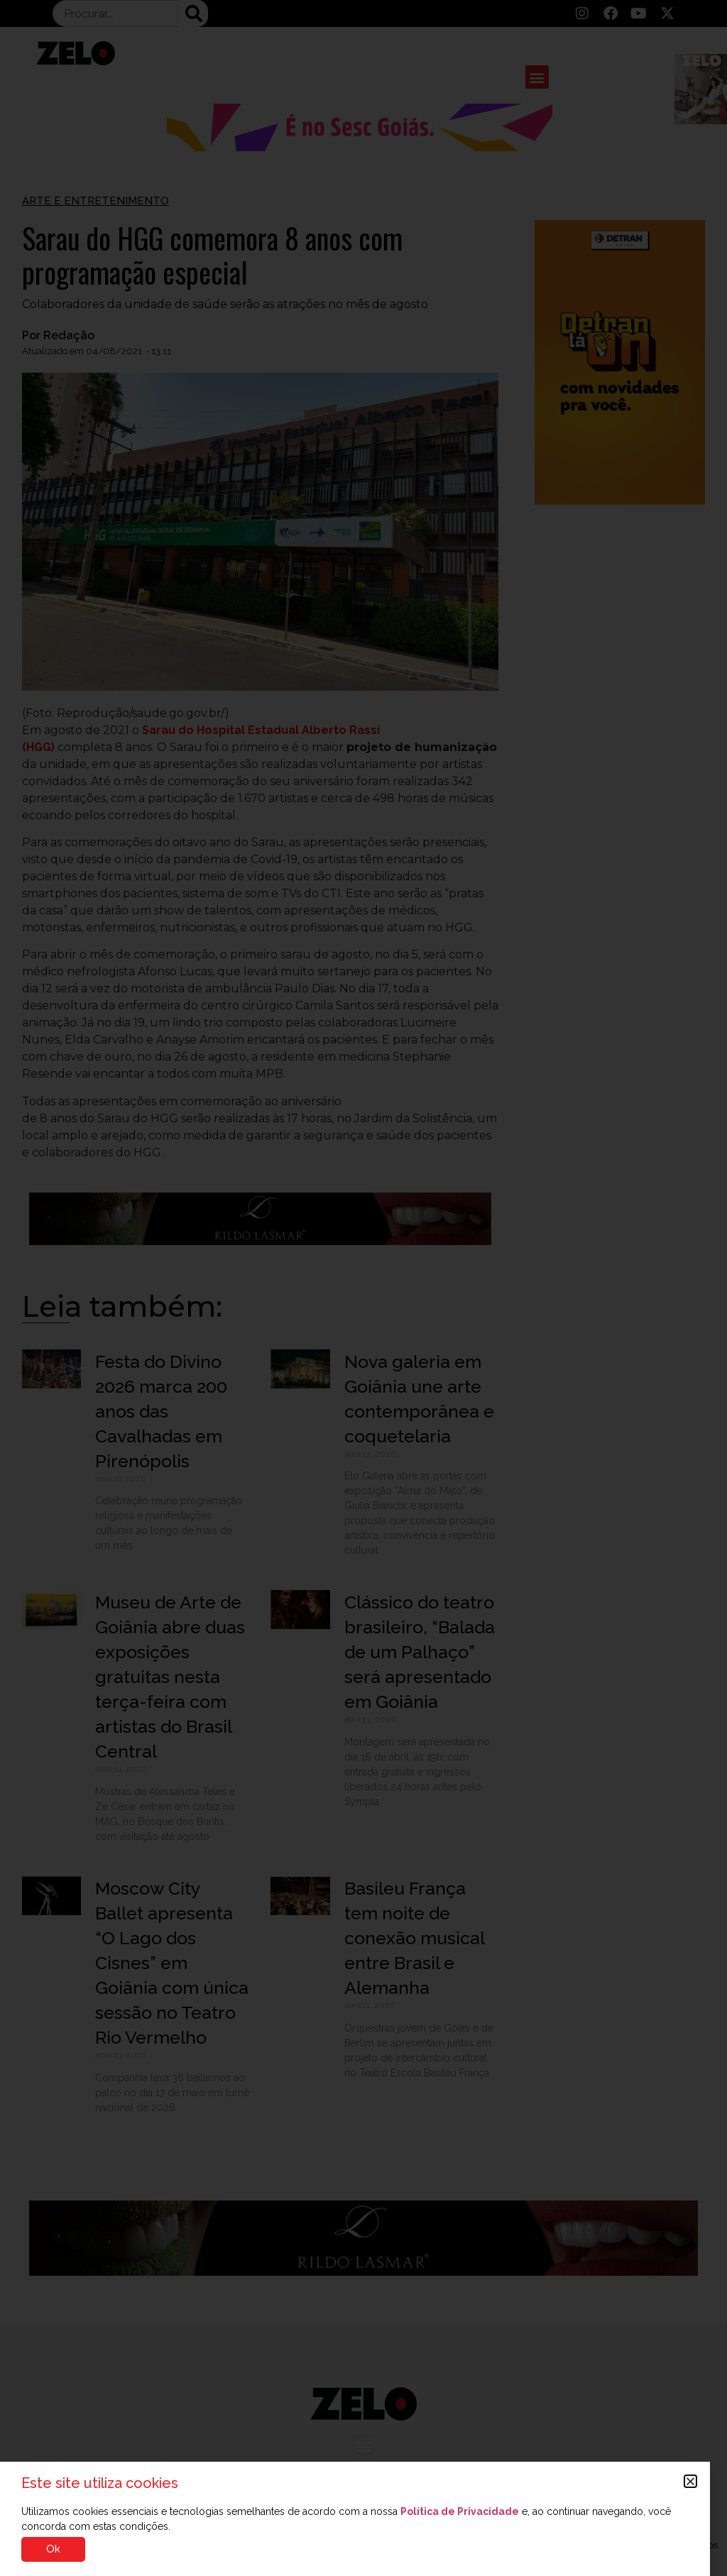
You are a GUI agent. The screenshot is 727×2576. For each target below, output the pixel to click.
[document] (363, 1288)
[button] (690, 2481)
